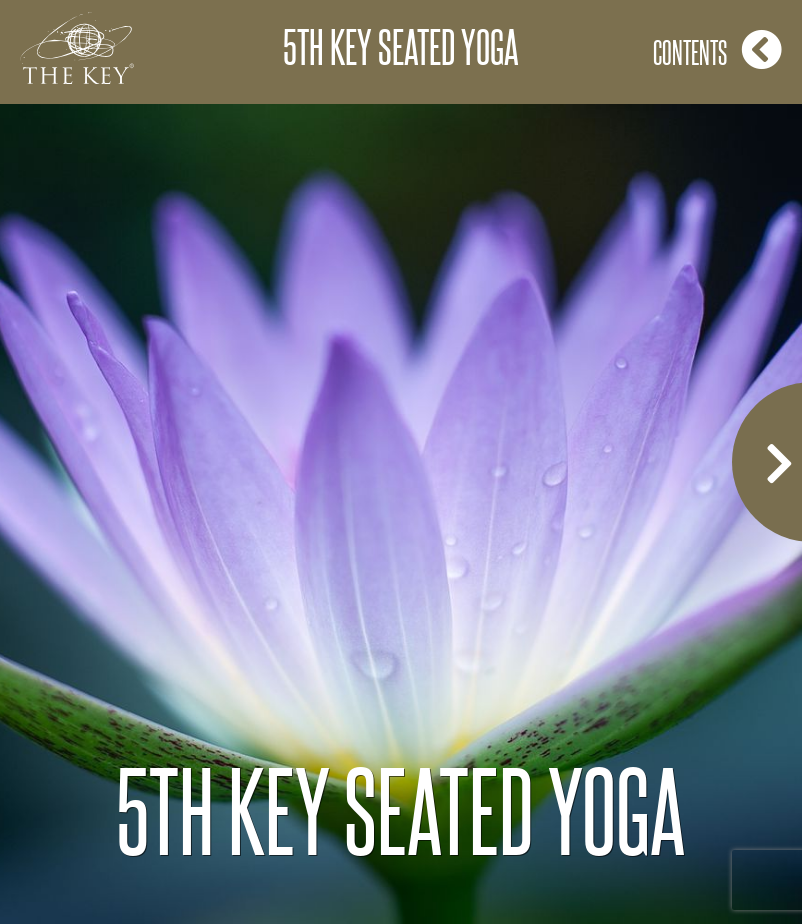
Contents (717, 49)
